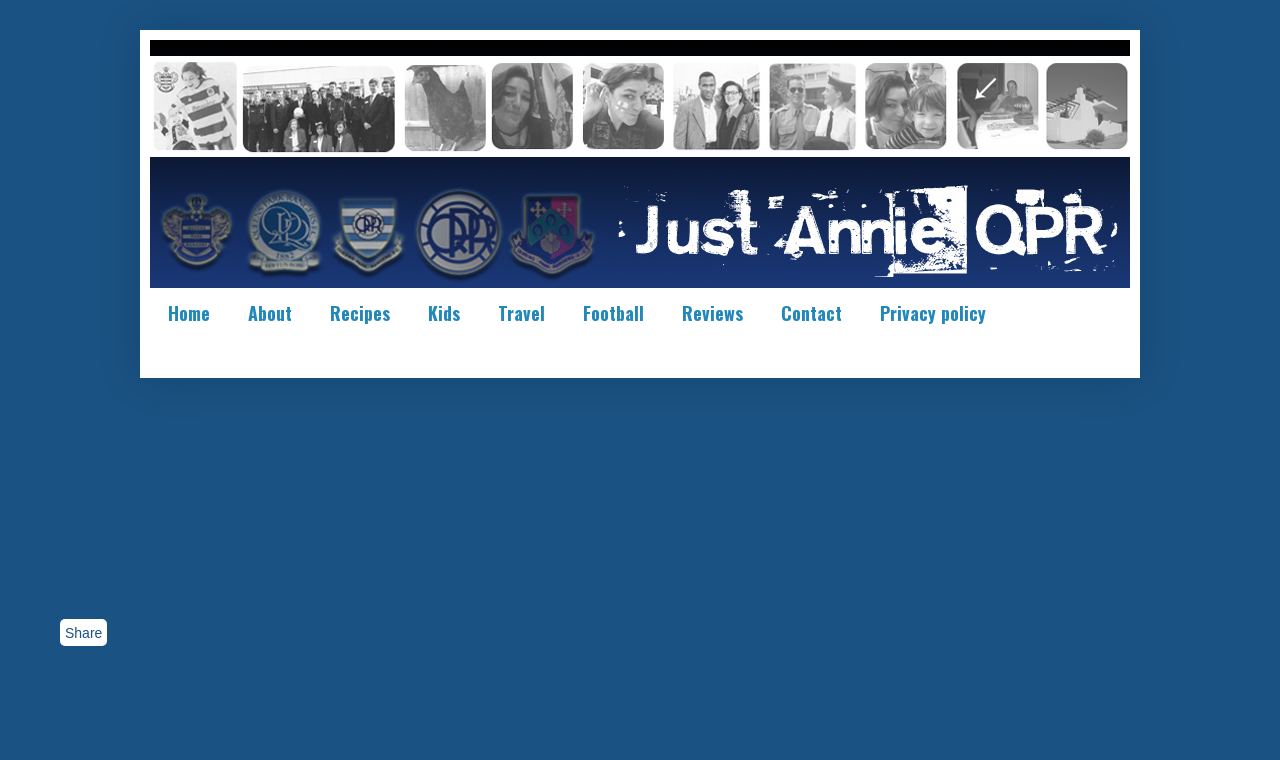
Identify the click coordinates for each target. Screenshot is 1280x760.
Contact (811, 313)
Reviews (712, 313)
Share (83, 633)
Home (189, 313)
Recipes (360, 313)
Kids (444, 313)
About (270, 313)
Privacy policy (933, 313)
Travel (521, 313)
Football (613, 313)
